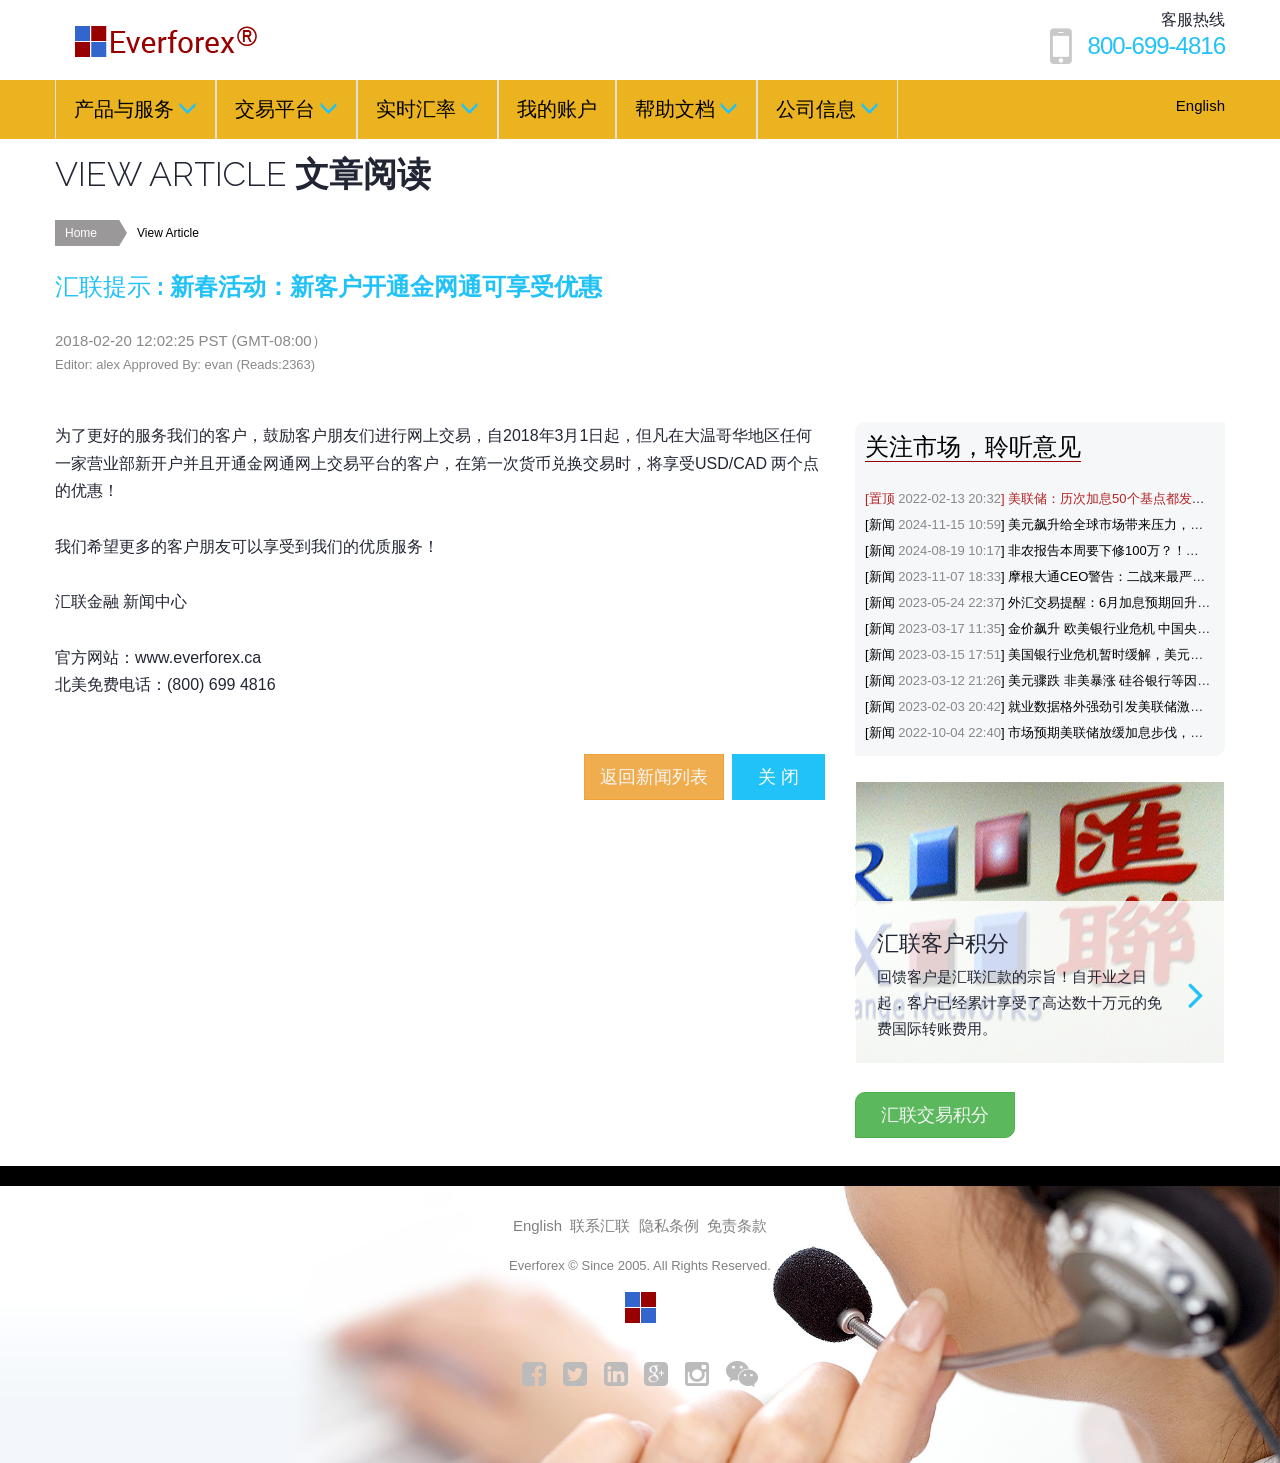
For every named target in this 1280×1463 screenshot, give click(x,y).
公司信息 (827, 108)
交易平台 (286, 108)
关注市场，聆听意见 (973, 446)
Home (81, 233)
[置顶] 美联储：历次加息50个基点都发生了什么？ (1061, 498)
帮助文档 (686, 108)
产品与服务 (135, 108)
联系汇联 (600, 1225)
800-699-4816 (1156, 45)
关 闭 (778, 777)
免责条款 (737, 1225)
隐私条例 (669, 1225)
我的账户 (557, 109)
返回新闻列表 (654, 777)
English (1200, 105)
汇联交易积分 (935, 1115)
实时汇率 (427, 108)
